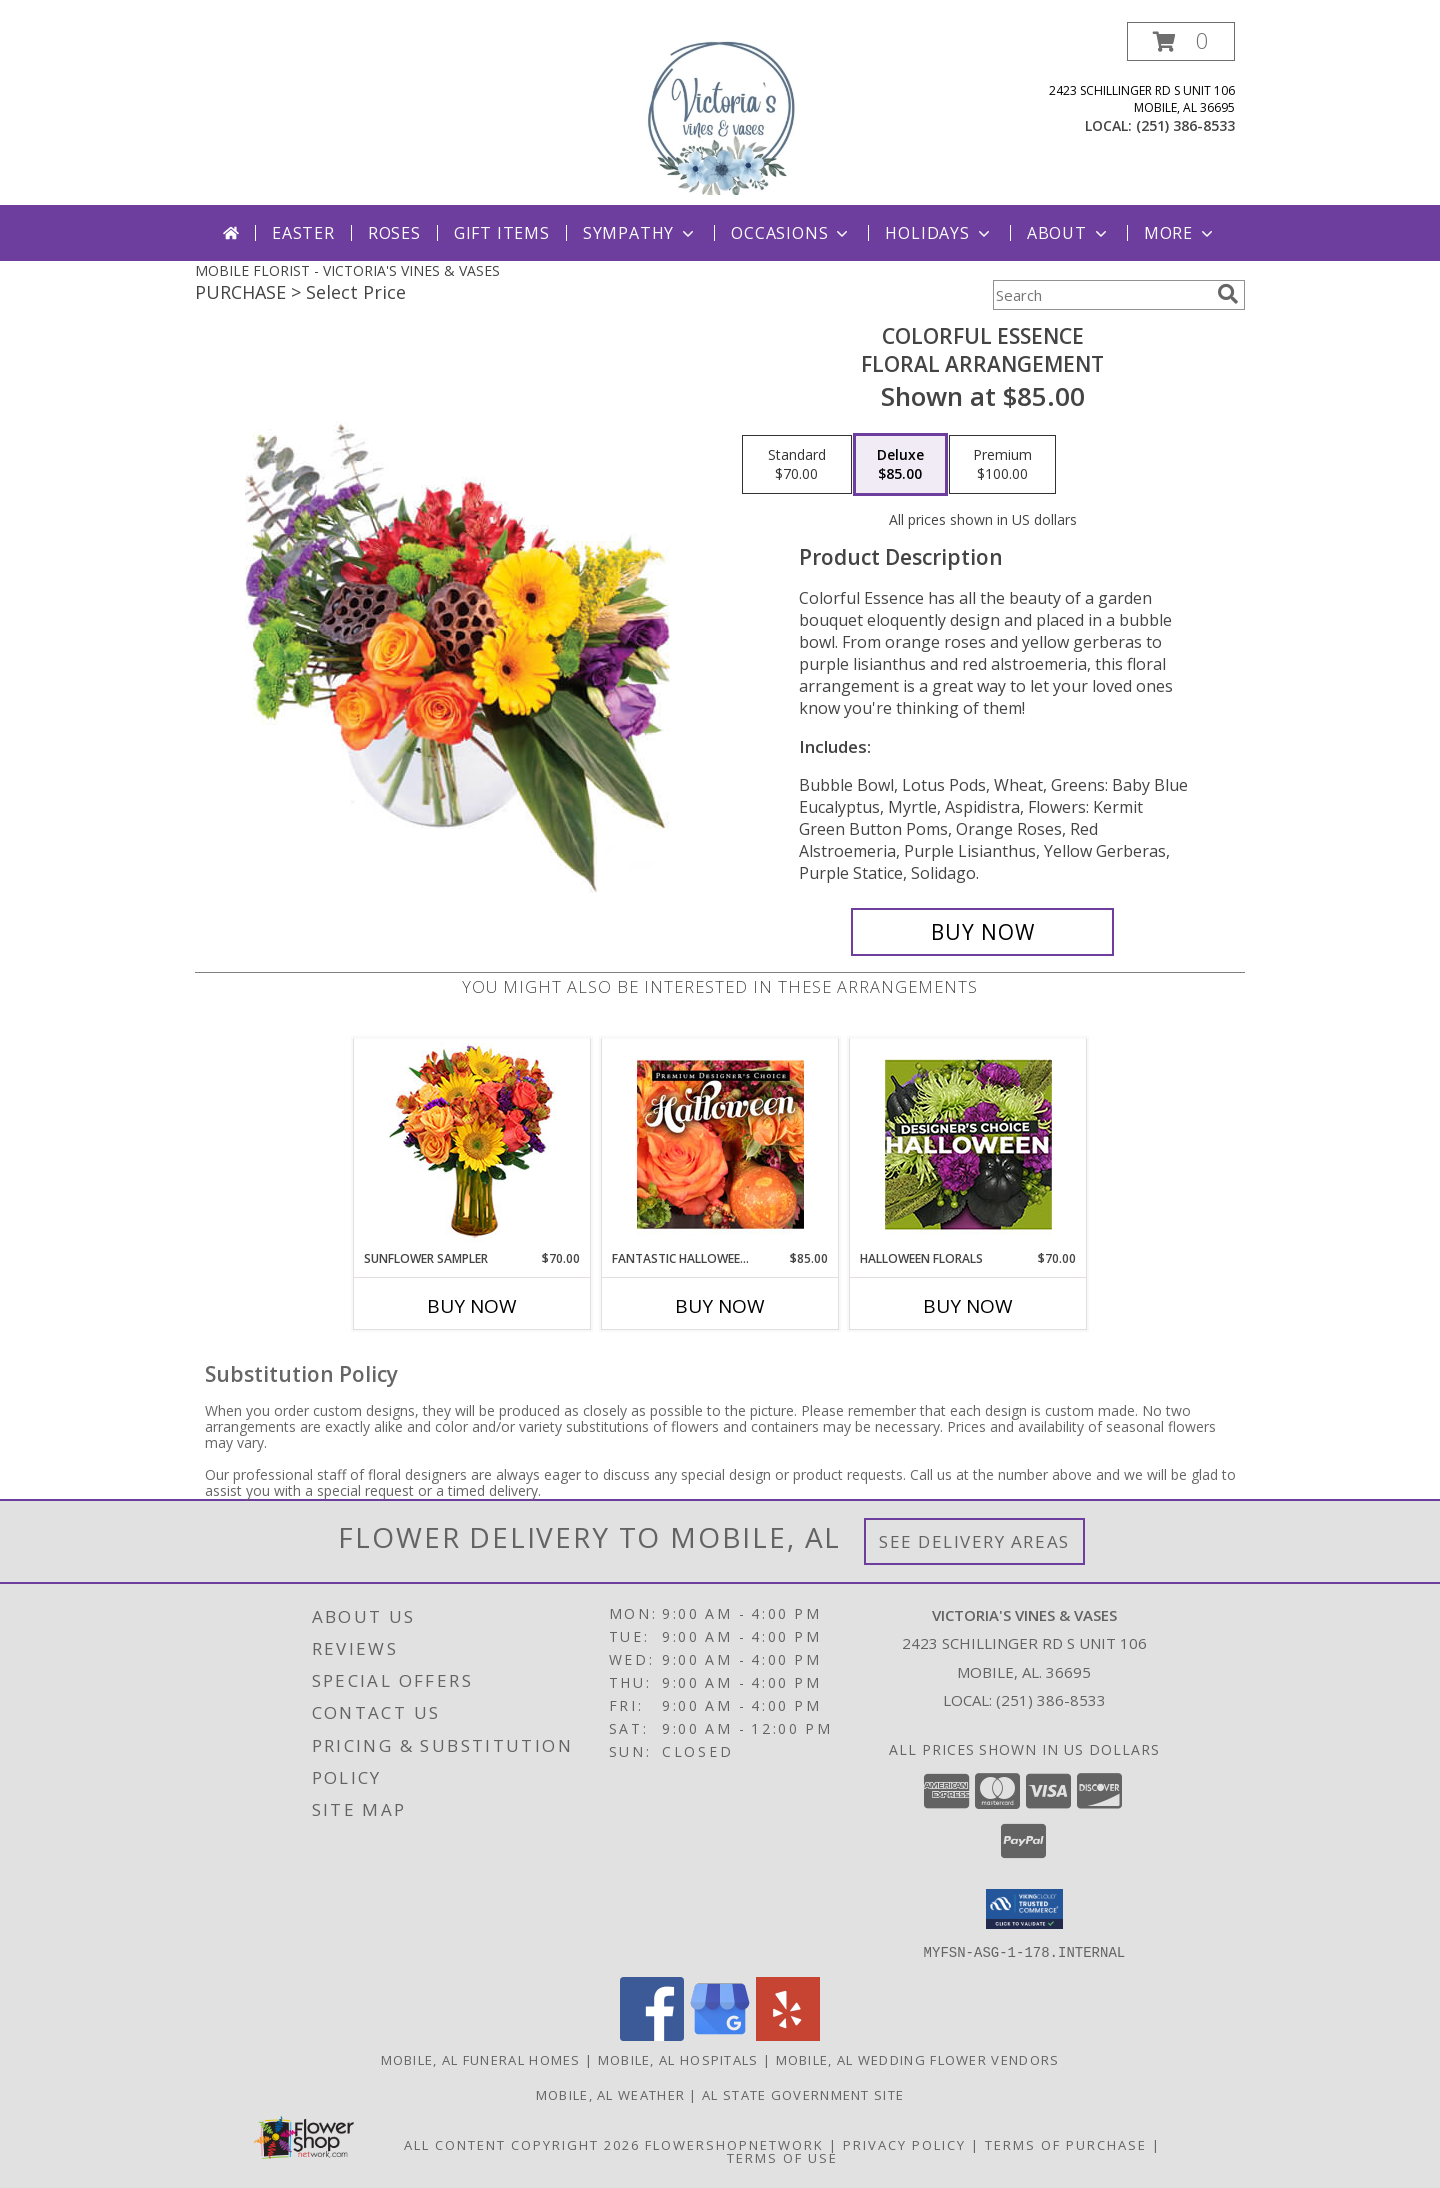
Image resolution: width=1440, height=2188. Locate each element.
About (1069, 233)
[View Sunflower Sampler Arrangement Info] (472, 1144)
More (1180, 233)
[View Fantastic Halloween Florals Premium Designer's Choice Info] (720, 1144)
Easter (303, 233)
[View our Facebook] (652, 2034)
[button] (1181, 41)
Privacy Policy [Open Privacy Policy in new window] (904, 2144)
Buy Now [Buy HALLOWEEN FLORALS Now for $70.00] (968, 1306)
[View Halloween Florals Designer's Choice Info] (968, 1144)
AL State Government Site (803, 2094)
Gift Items (502, 233)
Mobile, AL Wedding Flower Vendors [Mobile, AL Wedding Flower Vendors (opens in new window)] (918, 2059)
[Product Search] (1101, 295)
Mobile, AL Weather (610, 2094)
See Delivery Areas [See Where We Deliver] (974, 1541)
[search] (1228, 294)
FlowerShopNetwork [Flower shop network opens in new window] (734, 2144)
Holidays (939, 233)
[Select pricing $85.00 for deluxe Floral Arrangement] (900, 465)
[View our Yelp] (788, 2034)
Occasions (791, 233)
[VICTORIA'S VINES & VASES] (720, 113)
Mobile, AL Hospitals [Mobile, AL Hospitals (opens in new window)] (678, 2059)
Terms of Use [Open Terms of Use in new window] (782, 2157)
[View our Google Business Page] (720, 2034)
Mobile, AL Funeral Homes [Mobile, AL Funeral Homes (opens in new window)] (481, 2059)
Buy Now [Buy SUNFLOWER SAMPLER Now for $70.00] (472, 1306)
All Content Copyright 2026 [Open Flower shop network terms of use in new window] (522, 2144)
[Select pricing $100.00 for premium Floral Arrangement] (1002, 465)
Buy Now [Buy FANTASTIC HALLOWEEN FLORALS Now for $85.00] (720, 1306)
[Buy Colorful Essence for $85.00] (982, 932)
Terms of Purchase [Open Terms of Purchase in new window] (1066, 2144)
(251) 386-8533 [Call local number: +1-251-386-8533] (1185, 125)
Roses (394, 233)
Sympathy (640, 233)
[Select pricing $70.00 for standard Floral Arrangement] (797, 465)
